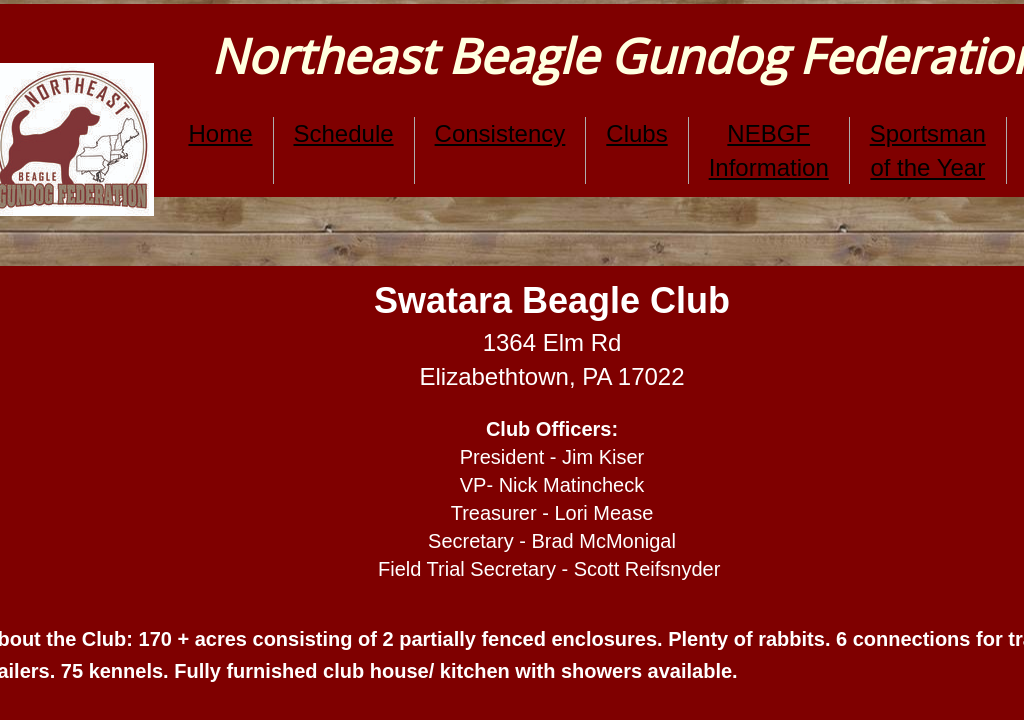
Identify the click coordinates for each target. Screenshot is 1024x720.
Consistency (500, 133)
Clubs (636, 133)
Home (220, 133)
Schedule (344, 133)
